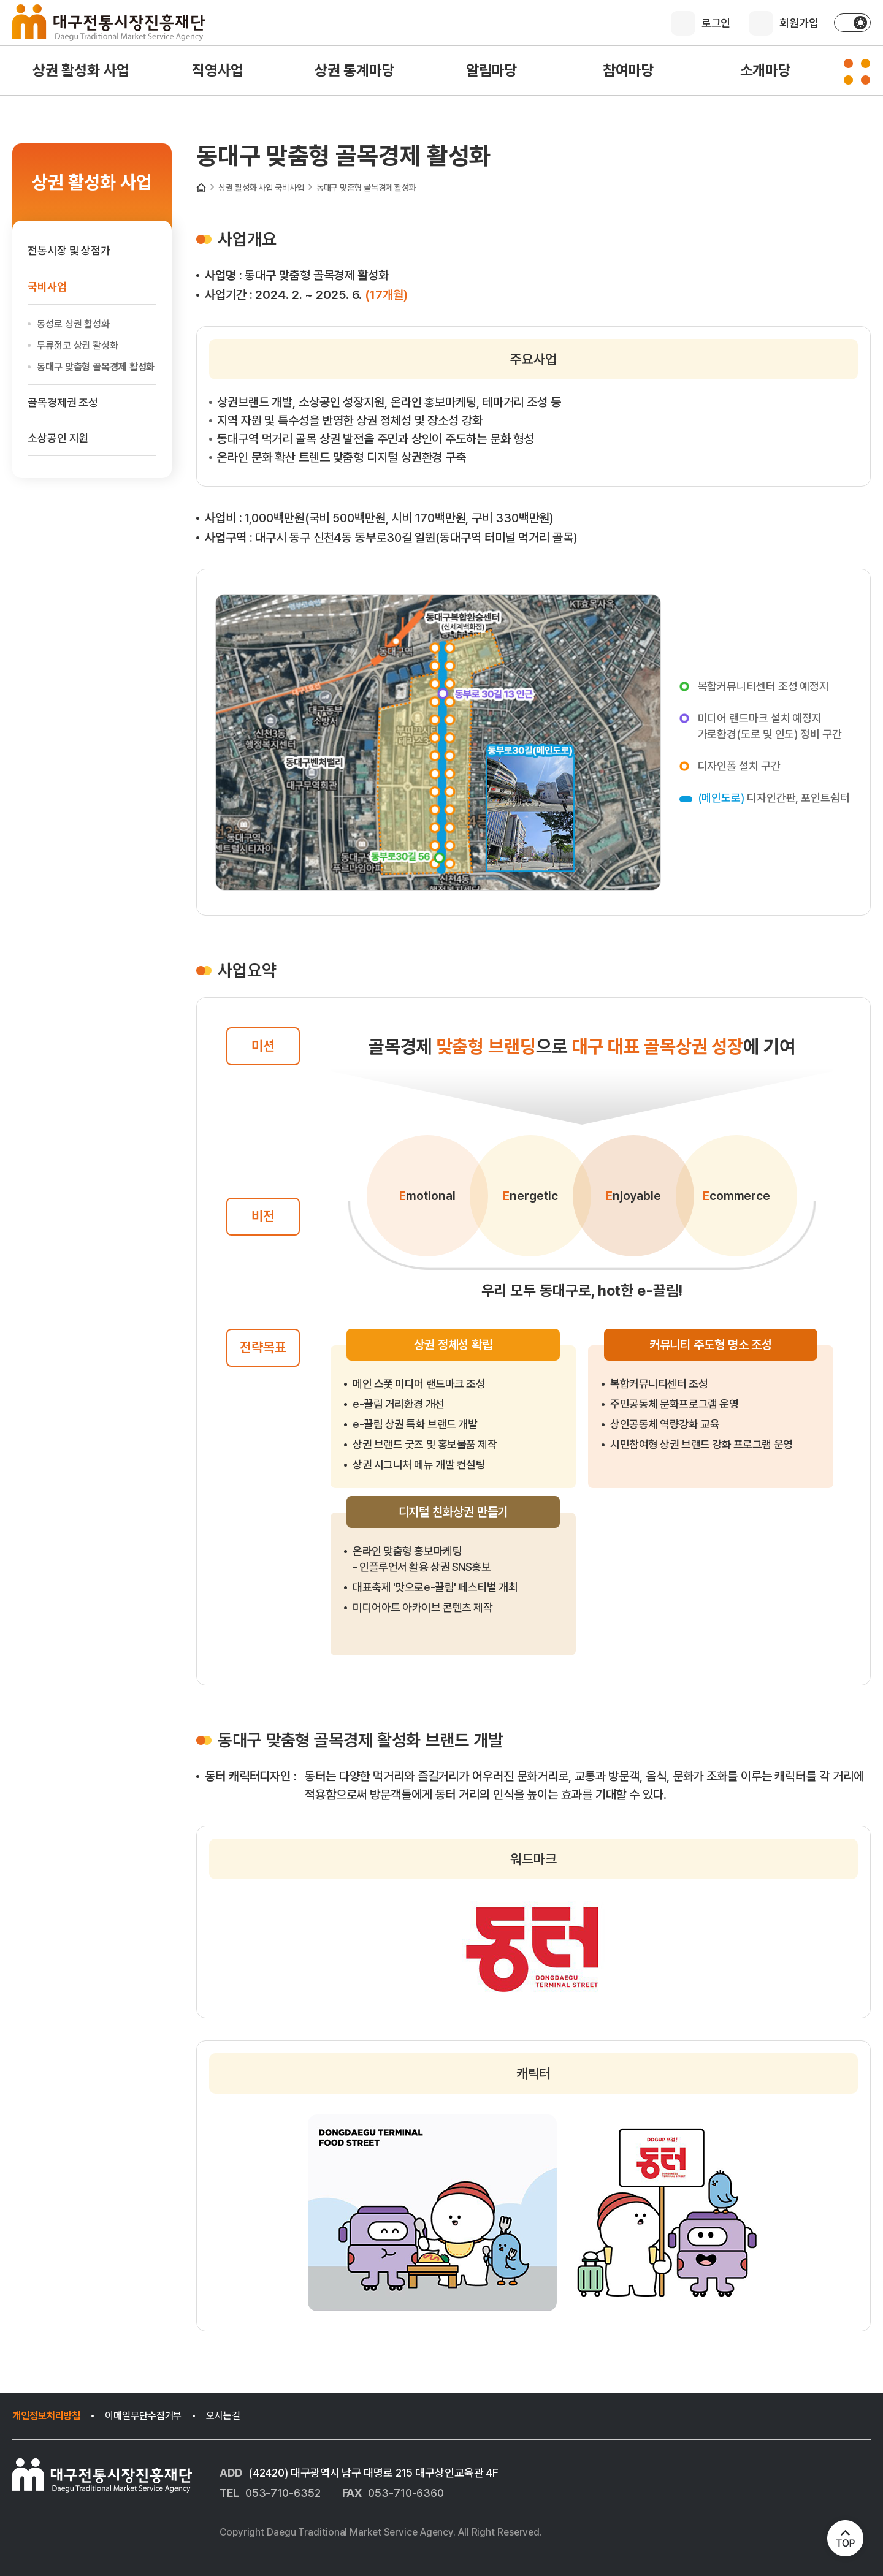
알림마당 (492, 70)
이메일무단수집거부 (143, 2416)
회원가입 (799, 23)
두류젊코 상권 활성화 (77, 345)
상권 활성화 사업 (80, 70)
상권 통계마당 (355, 70)
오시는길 (223, 2416)
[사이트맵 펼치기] (857, 71)
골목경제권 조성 (63, 402)
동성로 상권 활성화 (73, 324)
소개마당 (766, 70)
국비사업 (289, 187)
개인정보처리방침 (46, 2416)
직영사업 (217, 70)
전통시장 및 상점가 (69, 250)
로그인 (716, 23)
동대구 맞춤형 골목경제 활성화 (366, 187)
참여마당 (628, 70)
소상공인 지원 (58, 437)
